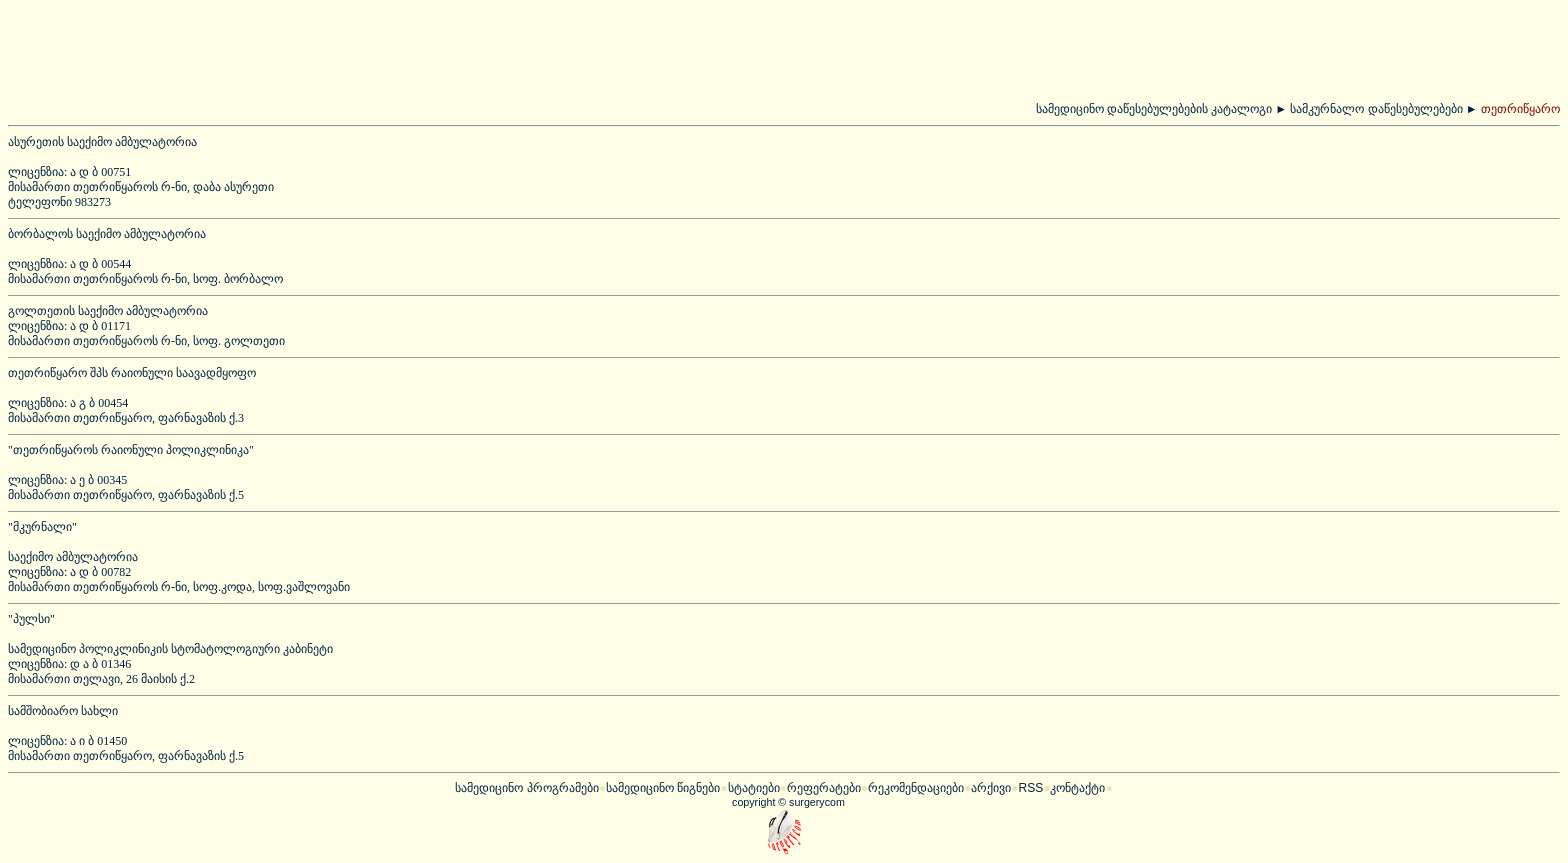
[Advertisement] (351, 53)
